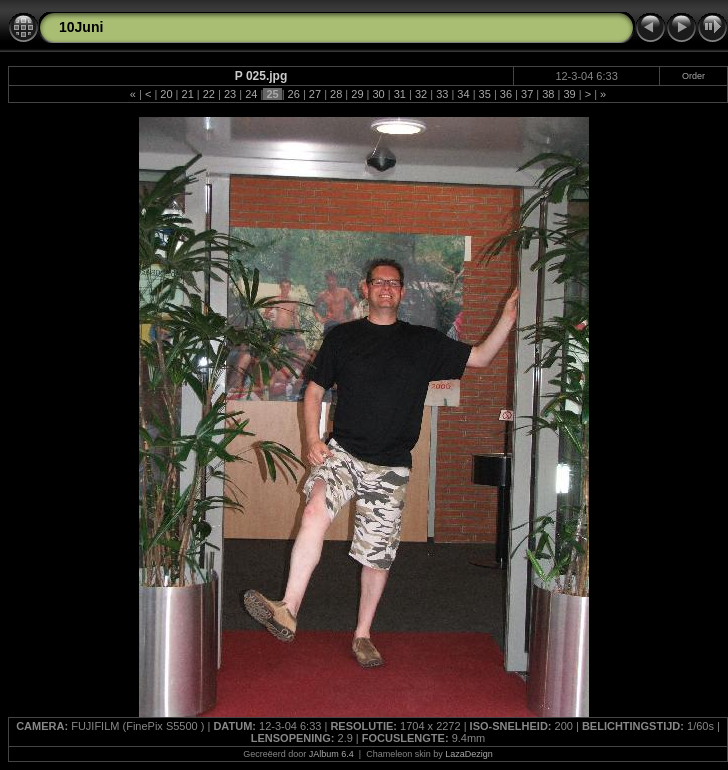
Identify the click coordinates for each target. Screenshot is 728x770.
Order (693, 76)
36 (506, 94)
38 (548, 94)
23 (230, 94)
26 (294, 94)
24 (251, 94)
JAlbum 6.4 (331, 754)
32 (421, 94)
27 (315, 94)
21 (187, 94)
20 (166, 94)
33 (442, 94)
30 (378, 94)
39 (569, 94)
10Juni (81, 27)
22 (209, 94)
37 (527, 94)
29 (357, 94)
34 (463, 94)
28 (336, 94)
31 (400, 94)
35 (485, 94)
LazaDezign (469, 754)
